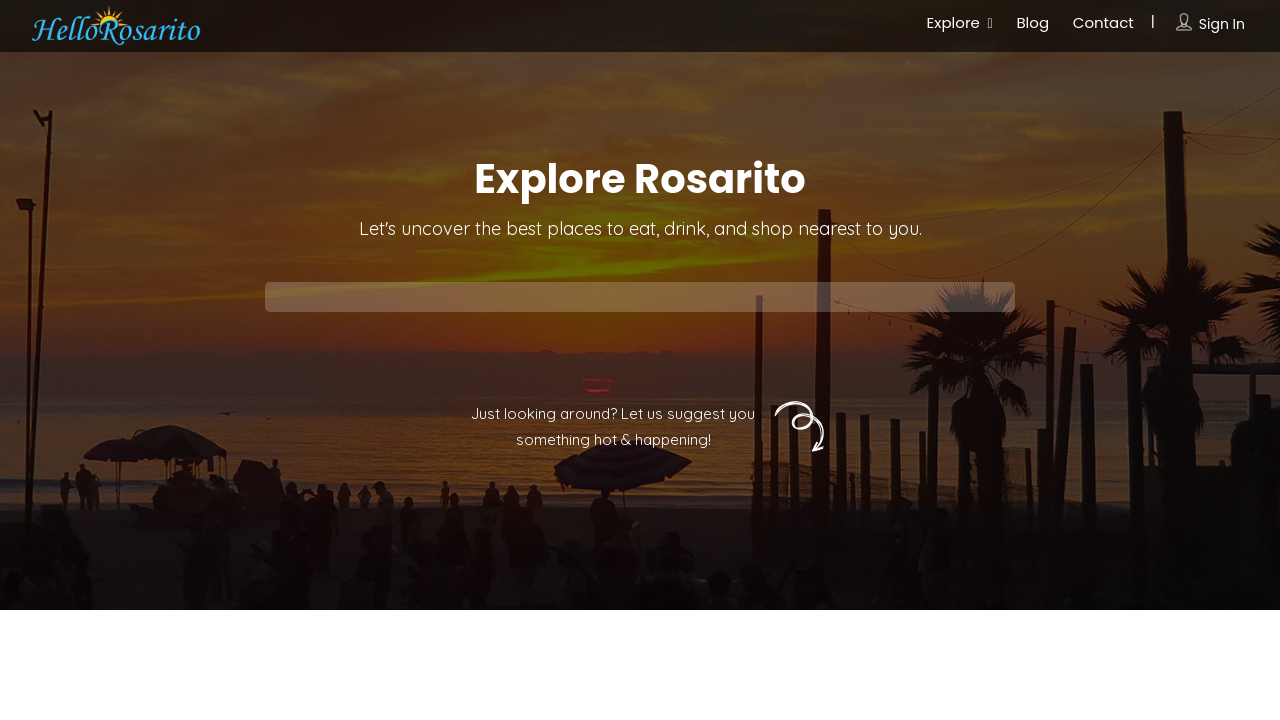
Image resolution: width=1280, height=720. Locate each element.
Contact (1103, 22)
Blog (1032, 22)
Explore (953, 22)
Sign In (1222, 24)
